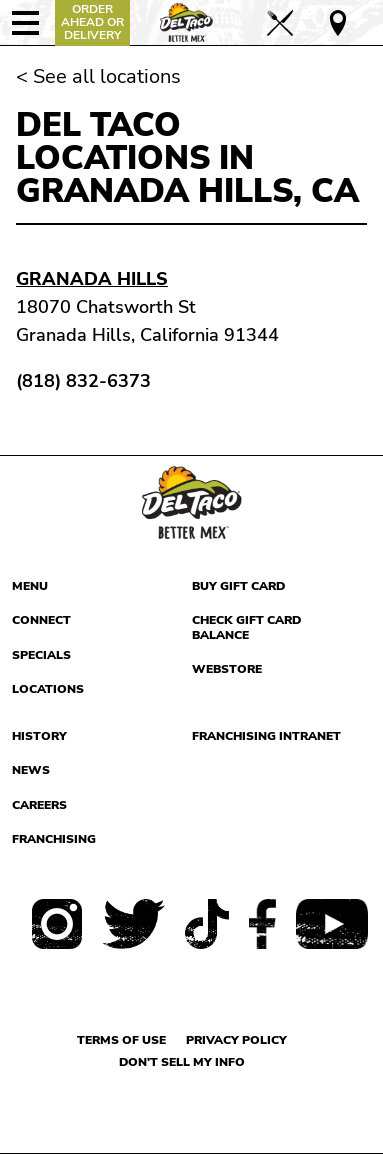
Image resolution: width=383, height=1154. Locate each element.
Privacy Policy (236, 1040)
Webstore (227, 669)
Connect (41, 620)
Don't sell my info (182, 1062)
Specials (41, 655)
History (39, 736)
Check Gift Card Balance (246, 627)
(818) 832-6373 (83, 381)
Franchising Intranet (266, 736)
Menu (30, 586)
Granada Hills (92, 279)
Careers (39, 805)
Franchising (54, 839)
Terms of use (121, 1040)
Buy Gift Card (238, 586)
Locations (48, 689)
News (31, 770)
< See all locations (98, 76)
